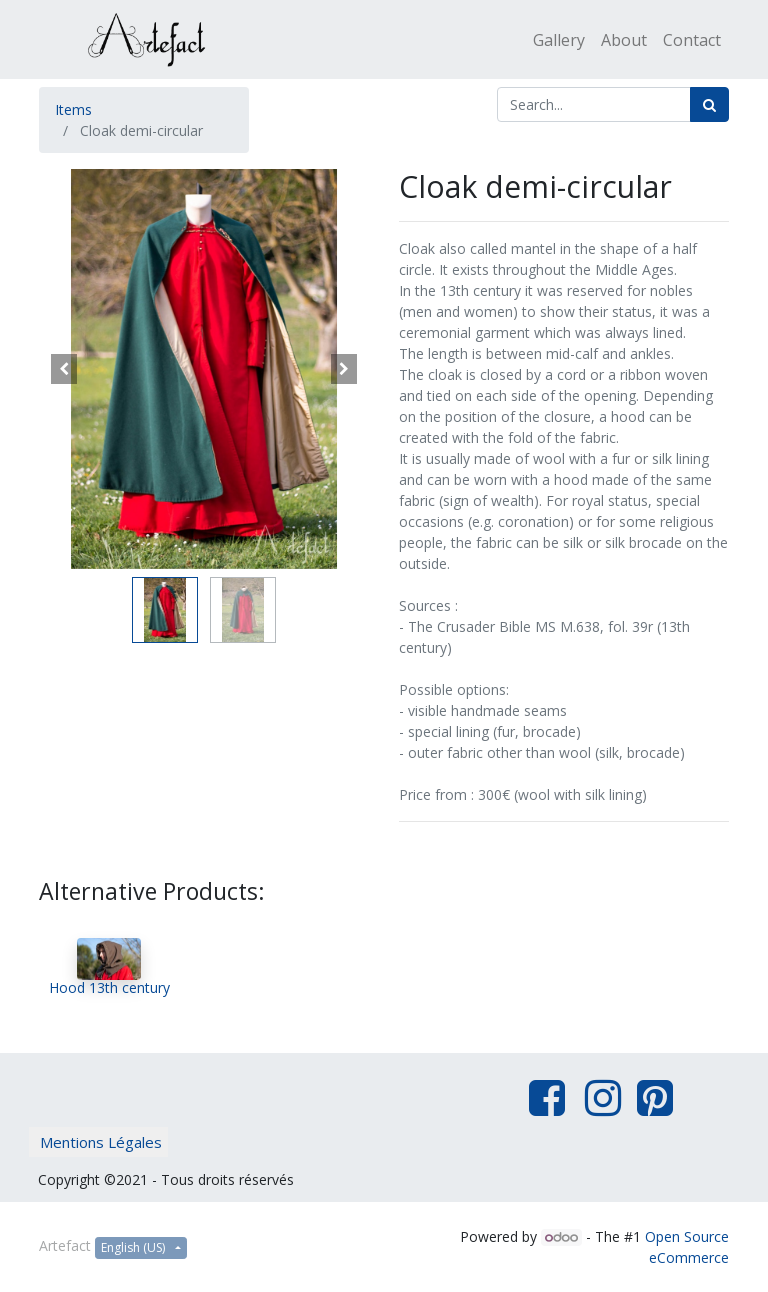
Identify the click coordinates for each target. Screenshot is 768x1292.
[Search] (709, 104)
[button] (64, 369)
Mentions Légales (101, 1142)
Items (73, 109)
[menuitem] (559, 40)
